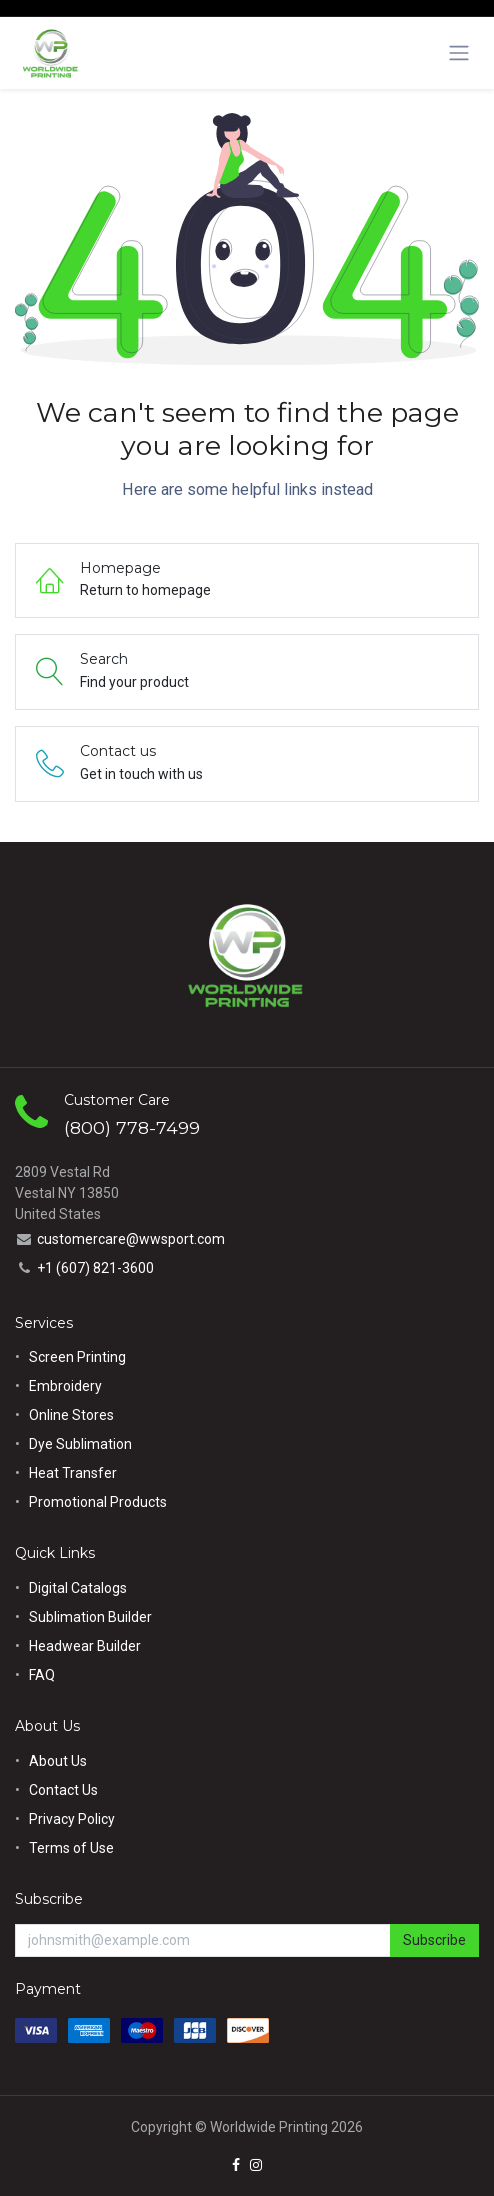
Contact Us (63, 1790)
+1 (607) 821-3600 (95, 1268)
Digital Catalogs (78, 1588)
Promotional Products (98, 1502)
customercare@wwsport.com (131, 1239)
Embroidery (65, 1386)
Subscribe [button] (434, 1940)
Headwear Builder (85, 1646)
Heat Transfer (73, 1473)
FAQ (42, 1675)
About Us (58, 1761)
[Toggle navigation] (459, 53)
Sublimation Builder (90, 1617)
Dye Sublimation (80, 1444)
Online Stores (73, 1415)
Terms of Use (71, 1848)
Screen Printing (77, 1357)
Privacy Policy (72, 1819)
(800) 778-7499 (132, 1127)
